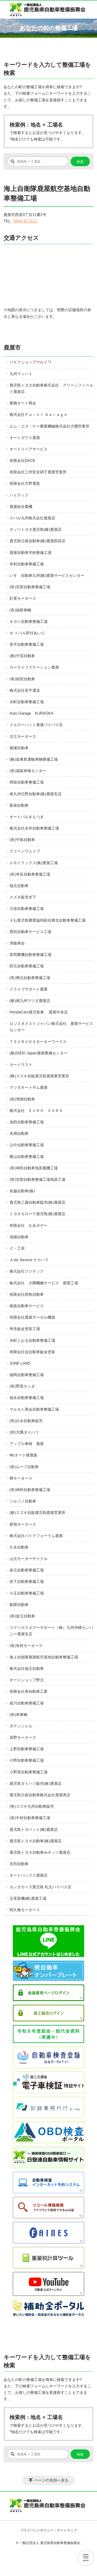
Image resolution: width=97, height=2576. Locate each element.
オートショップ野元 (27, 1680)
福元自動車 (19, 886)
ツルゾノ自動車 (23, 1501)
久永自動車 (19, 1547)
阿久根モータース (25, 1910)
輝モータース (21, 1478)
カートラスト (21, 1065)
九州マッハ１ (21, 374)
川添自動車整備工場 (27, 909)
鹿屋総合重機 (21, 507)
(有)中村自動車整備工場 (30, 1818)
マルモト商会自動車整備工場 (34, 1409)
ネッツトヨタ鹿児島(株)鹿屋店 (36, 529)
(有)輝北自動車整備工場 (30, 978)
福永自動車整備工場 (27, 1398)
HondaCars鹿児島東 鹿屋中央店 (39, 1012)
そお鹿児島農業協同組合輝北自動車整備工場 (48, 920)
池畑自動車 (19, 1237)
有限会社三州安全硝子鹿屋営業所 (38, 472)
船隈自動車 (19, 1605)
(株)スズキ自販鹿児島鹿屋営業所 (37, 1513)
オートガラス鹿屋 (25, 438)
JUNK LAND (20, 1363)
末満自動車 (19, 1133)
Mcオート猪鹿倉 (23, 1455)
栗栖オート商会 (23, 403)
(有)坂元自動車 (22, 1616)
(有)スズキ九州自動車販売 (32, 1806)
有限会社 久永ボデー (29, 1225)
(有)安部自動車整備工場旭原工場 (37, 1179)
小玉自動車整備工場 (27, 1593)
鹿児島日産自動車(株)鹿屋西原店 (37, 541)
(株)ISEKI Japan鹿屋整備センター (39, 1053)
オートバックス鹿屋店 (29, 1875)
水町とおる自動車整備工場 (32, 1340)
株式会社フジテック (27, 1271)
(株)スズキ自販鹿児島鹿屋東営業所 (39, 1076)
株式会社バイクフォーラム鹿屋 (36, 1536)
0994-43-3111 (25, 221)
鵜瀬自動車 (19, 748)
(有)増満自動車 (22, 1099)
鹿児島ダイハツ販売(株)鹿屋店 (36, 1783)
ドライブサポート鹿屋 (29, 989)
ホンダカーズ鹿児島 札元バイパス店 (40, 1887)
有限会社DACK (22, 461)
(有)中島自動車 (22, 840)
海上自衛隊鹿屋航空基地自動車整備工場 (44, 1657)
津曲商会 (17, 943)
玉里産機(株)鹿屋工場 (28, 1898)
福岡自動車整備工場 (27, 1375)
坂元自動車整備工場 (27, 1570)
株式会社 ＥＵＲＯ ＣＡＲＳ (36, 1111)
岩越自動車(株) (22, 1191)
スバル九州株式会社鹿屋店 (32, 518)
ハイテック (19, 495)
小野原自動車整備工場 (29, 1772)
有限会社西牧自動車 (27, 1294)
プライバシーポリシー (36, 2530)
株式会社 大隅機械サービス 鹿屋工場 (44, 1283)
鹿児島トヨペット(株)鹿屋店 (34, 1829)
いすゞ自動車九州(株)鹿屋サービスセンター (47, 575)
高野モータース (23, 1737)
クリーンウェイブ (25, 851)
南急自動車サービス (27, 1306)
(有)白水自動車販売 (26, 1421)
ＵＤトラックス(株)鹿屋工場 (34, 863)
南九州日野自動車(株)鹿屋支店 (36, 794)
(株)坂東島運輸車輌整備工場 (34, 759)
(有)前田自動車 (22, 679)
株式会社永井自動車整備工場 (34, 828)
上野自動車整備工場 (27, 1749)
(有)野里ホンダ (22, 1386)
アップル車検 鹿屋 (27, 1444)
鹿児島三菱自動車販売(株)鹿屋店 (37, 1202)
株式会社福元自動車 (27, 1669)
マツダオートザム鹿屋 (29, 1087)
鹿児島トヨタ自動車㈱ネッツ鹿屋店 (40, 1852)
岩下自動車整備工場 (27, 1582)
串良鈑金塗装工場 (25, 1329)
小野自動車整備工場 (27, 1760)
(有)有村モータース (26, 1646)
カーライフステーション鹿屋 (34, 667)
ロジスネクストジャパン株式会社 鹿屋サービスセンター (51, 1027)
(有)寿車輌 (18, 1715)
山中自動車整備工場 (27, 1145)
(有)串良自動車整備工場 (30, 874)
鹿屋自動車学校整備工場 (30, 553)
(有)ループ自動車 (24, 1467)
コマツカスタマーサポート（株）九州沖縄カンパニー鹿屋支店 (51, 1631)
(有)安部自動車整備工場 (30, 587)
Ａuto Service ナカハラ (29, 1260)
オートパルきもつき (27, 817)
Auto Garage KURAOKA (31, 713)
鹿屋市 (12, 347)
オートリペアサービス (29, 449)
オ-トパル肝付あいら (27, 633)
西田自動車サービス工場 (30, 932)
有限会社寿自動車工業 (29, 1691)
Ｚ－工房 (17, 1248)
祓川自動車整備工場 (27, 1703)
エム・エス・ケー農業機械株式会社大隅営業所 (49, 426)
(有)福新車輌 (20, 610)
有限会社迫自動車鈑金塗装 (32, 1352)
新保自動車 (19, 805)
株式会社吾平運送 (25, 690)
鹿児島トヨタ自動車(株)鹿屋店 (36, 1841)
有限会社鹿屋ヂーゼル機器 (32, 1317)
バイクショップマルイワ (30, 362)
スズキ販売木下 (23, 897)
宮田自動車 (19, 1864)
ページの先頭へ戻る (51, 2480)
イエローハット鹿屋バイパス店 (36, 725)
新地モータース (23, 1524)
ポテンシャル (21, 1726)
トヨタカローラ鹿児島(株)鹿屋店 (37, 1214)
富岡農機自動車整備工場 (30, 955)
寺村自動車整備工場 (27, 564)
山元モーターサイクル (29, 1559)
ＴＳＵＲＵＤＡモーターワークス (38, 1042)
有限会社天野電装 (25, 483)
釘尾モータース (23, 598)
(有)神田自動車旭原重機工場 (34, 1168)
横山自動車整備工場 (27, 1157)
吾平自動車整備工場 (27, 644)
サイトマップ (67, 2530)
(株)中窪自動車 (22, 656)
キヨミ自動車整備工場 (29, 621)
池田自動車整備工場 (27, 1122)
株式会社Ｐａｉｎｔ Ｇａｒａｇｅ (39, 415)
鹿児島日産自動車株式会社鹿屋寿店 (40, 1795)
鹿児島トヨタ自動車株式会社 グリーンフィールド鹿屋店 (51, 388)
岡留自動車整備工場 (27, 782)
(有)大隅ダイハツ (24, 1432)
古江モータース (23, 736)
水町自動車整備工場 (27, 702)
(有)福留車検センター (28, 771)
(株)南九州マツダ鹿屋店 (30, 1001)
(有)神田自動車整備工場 (30, 1490)
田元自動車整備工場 (27, 966)
